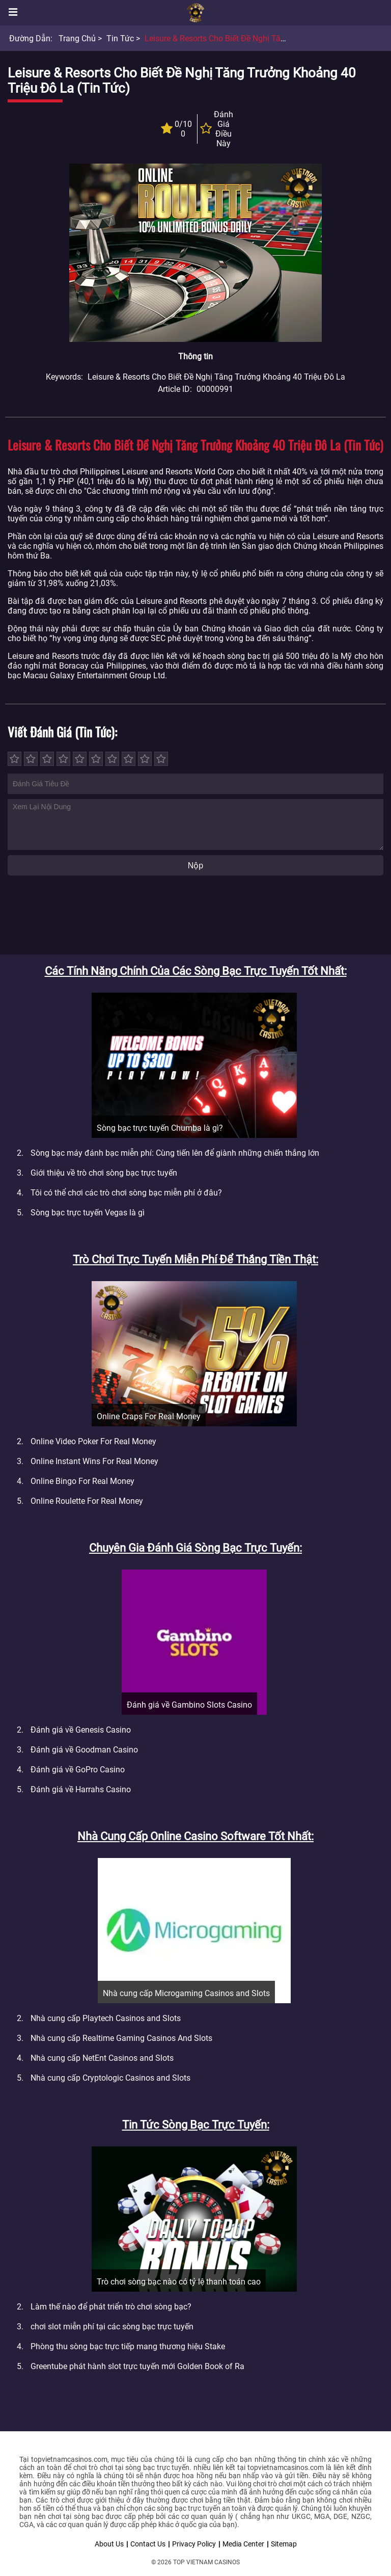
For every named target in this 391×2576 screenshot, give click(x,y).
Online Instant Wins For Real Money (94, 1461)
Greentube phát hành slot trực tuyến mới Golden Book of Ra (137, 2366)
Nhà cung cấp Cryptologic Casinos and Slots (110, 2078)
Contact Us (147, 2544)
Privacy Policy (194, 2544)
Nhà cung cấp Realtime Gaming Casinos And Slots (121, 2038)
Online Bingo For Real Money (82, 1481)
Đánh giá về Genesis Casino (81, 1730)
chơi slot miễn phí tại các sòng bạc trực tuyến (112, 2326)
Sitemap (284, 2544)
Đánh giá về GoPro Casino (78, 1769)
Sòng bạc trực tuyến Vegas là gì (88, 1212)
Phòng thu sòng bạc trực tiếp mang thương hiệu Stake (128, 2346)
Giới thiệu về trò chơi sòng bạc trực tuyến (104, 1173)
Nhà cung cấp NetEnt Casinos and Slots (102, 2058)
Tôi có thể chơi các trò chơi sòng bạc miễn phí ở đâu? (126, 1193)
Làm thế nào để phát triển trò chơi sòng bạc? (111, 2307)
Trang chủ (77, 38)
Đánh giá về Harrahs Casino (81, 1789)
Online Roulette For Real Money (87, 1501)
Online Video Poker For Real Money (93, 1441)
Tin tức (120, 38)
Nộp (195, 865)
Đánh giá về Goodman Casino (84, 1750)
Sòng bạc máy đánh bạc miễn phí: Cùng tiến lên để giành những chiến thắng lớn (175, 1153)
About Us (109, 2544)
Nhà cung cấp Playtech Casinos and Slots (106, 2018)
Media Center (243, 2544)
